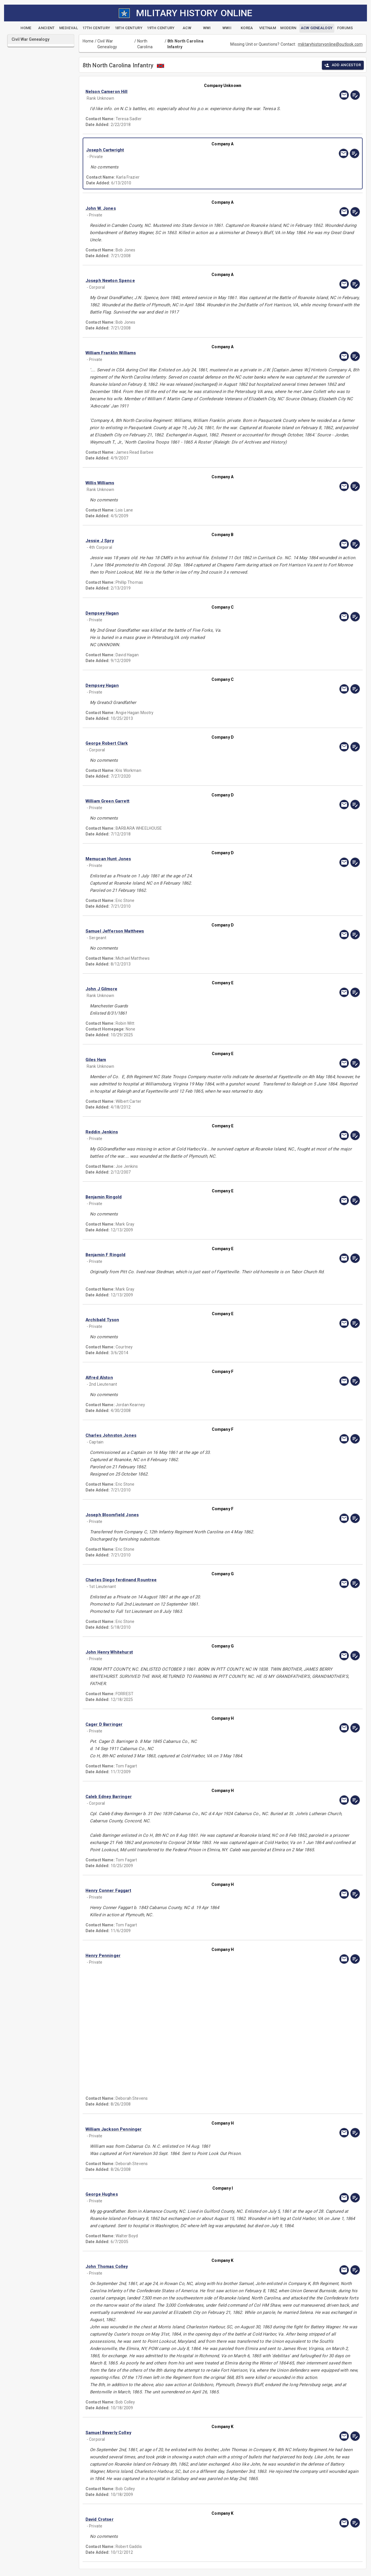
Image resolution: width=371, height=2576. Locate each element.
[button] (181, 91)
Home (88, 41)
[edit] (355, 95)
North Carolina (145, 44)
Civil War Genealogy (107, 44)
